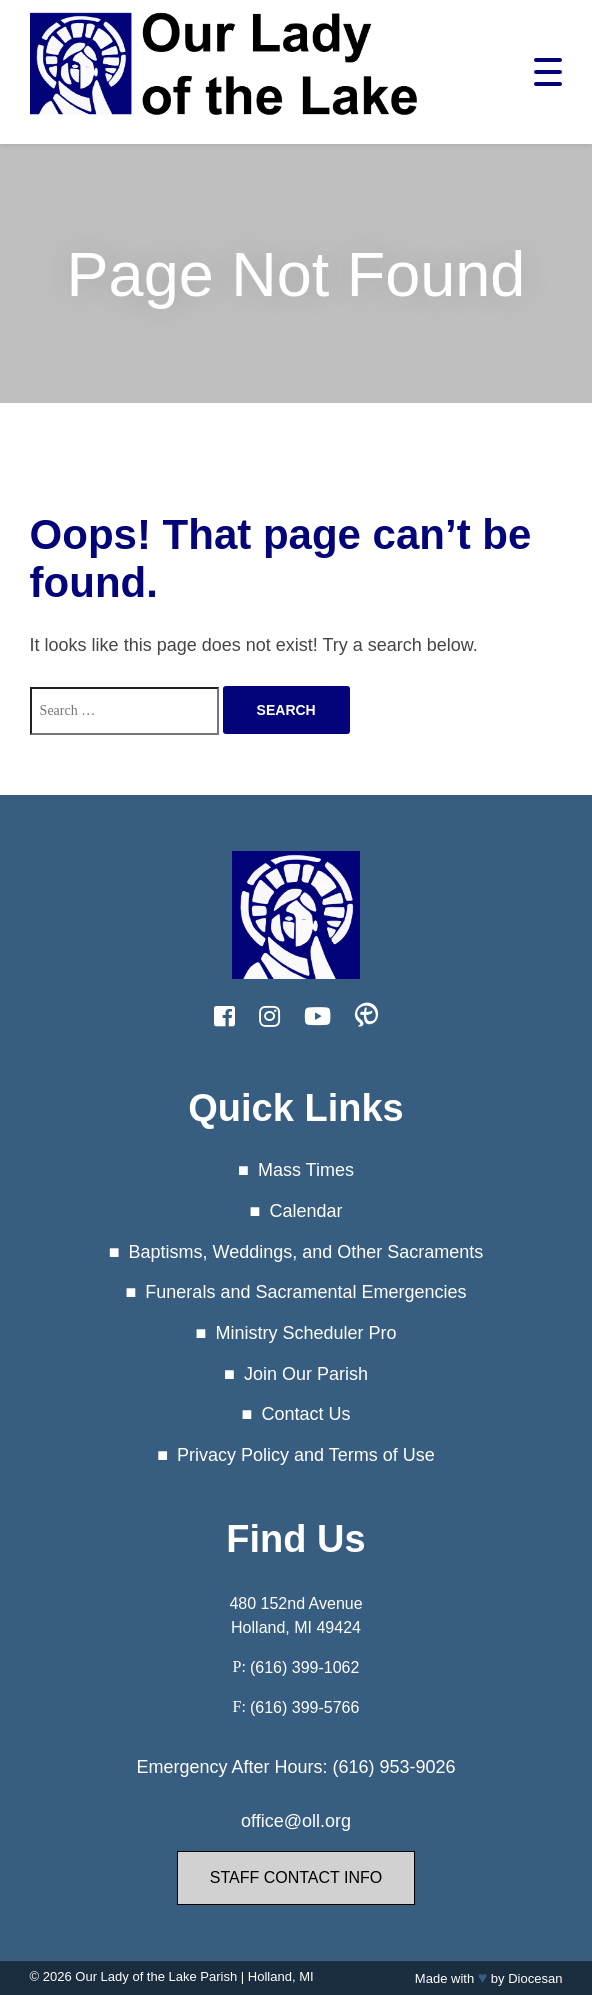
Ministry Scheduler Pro (305, 1333)
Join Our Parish (306, 1374)
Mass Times (306, 1170)
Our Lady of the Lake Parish (156, 1976)
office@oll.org (296, 1821)
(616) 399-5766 (304, 1707)
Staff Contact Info (296, 1877)
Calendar (305, 1211)
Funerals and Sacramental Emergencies (305, 1292)
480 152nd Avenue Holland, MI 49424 (295, 1615)
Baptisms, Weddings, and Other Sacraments (306, 1252)
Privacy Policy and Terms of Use (306, 1455)
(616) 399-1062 (304, 1667)
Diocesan (535, 1978)
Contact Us (305, 1414)
